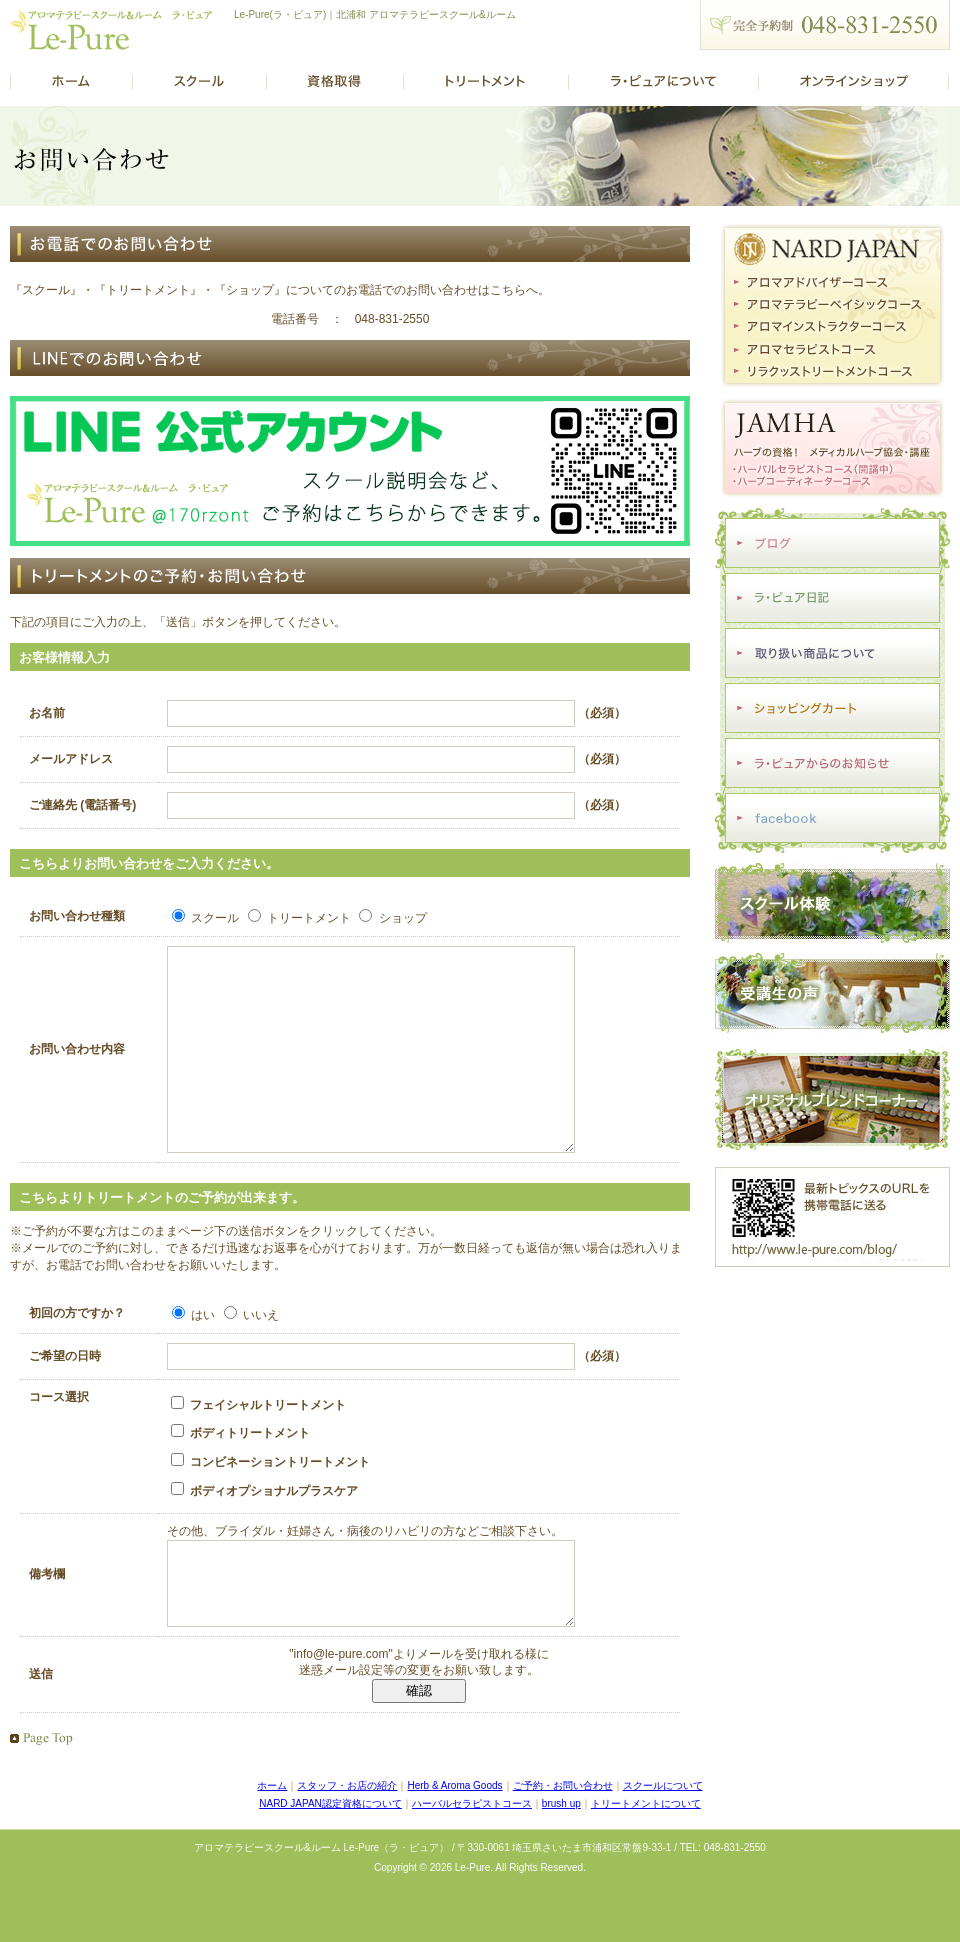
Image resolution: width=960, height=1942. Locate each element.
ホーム (272, 1839)
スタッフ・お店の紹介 (347, 1839)
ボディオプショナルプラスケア (264, 1530)
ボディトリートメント (240, 1472)
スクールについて (663, 1839)
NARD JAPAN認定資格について (330, 1857)
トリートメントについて (646, 1857)
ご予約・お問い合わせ (563, 1839)
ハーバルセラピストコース (472, 1857)
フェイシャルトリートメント (258, 1444)
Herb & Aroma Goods (454, 1839)
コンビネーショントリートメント (270, 1501)
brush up (561, 1857)
